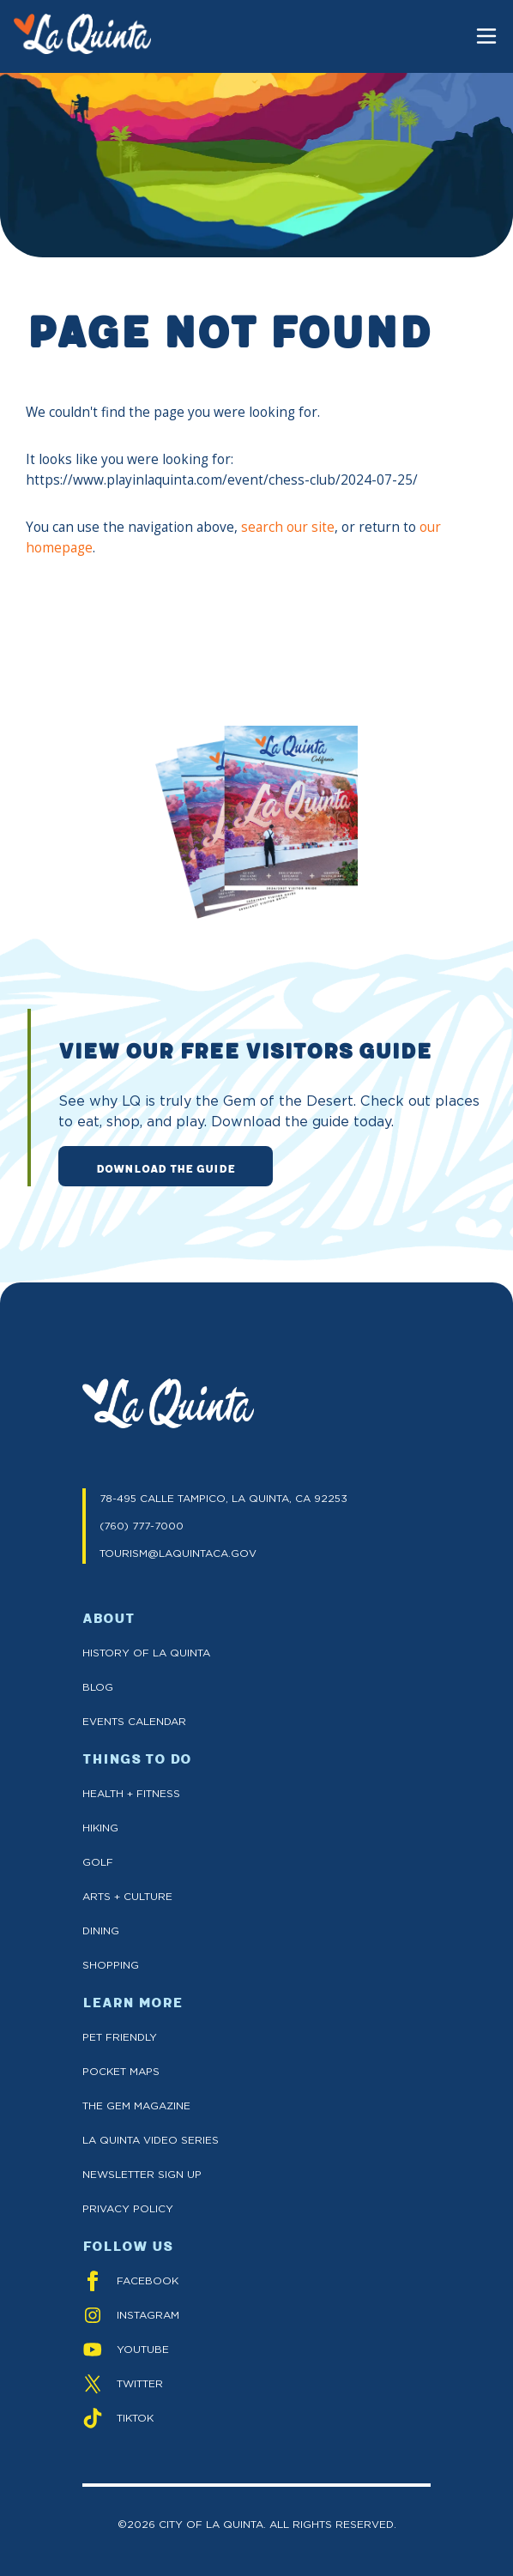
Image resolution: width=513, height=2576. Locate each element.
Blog (97, 1686)
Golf (97, 1861)
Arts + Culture (127, 1896)
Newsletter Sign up (142, 2174)
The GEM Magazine (136, 2105)
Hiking (100, 1827)
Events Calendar (134, 1721)
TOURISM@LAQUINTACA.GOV (178, 1553)
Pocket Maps (121, 2071)
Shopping (110, 1964)
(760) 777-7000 (142, 1525)
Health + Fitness (131, 1793)
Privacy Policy (127, 2208)
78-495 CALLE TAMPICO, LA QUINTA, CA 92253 (223, 1498)
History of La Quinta (146, 1652)
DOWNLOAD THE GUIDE (165, 1167)
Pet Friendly (119, 2036)
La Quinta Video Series (150, 2139)
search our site (288, 527)
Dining (100, 1930)
